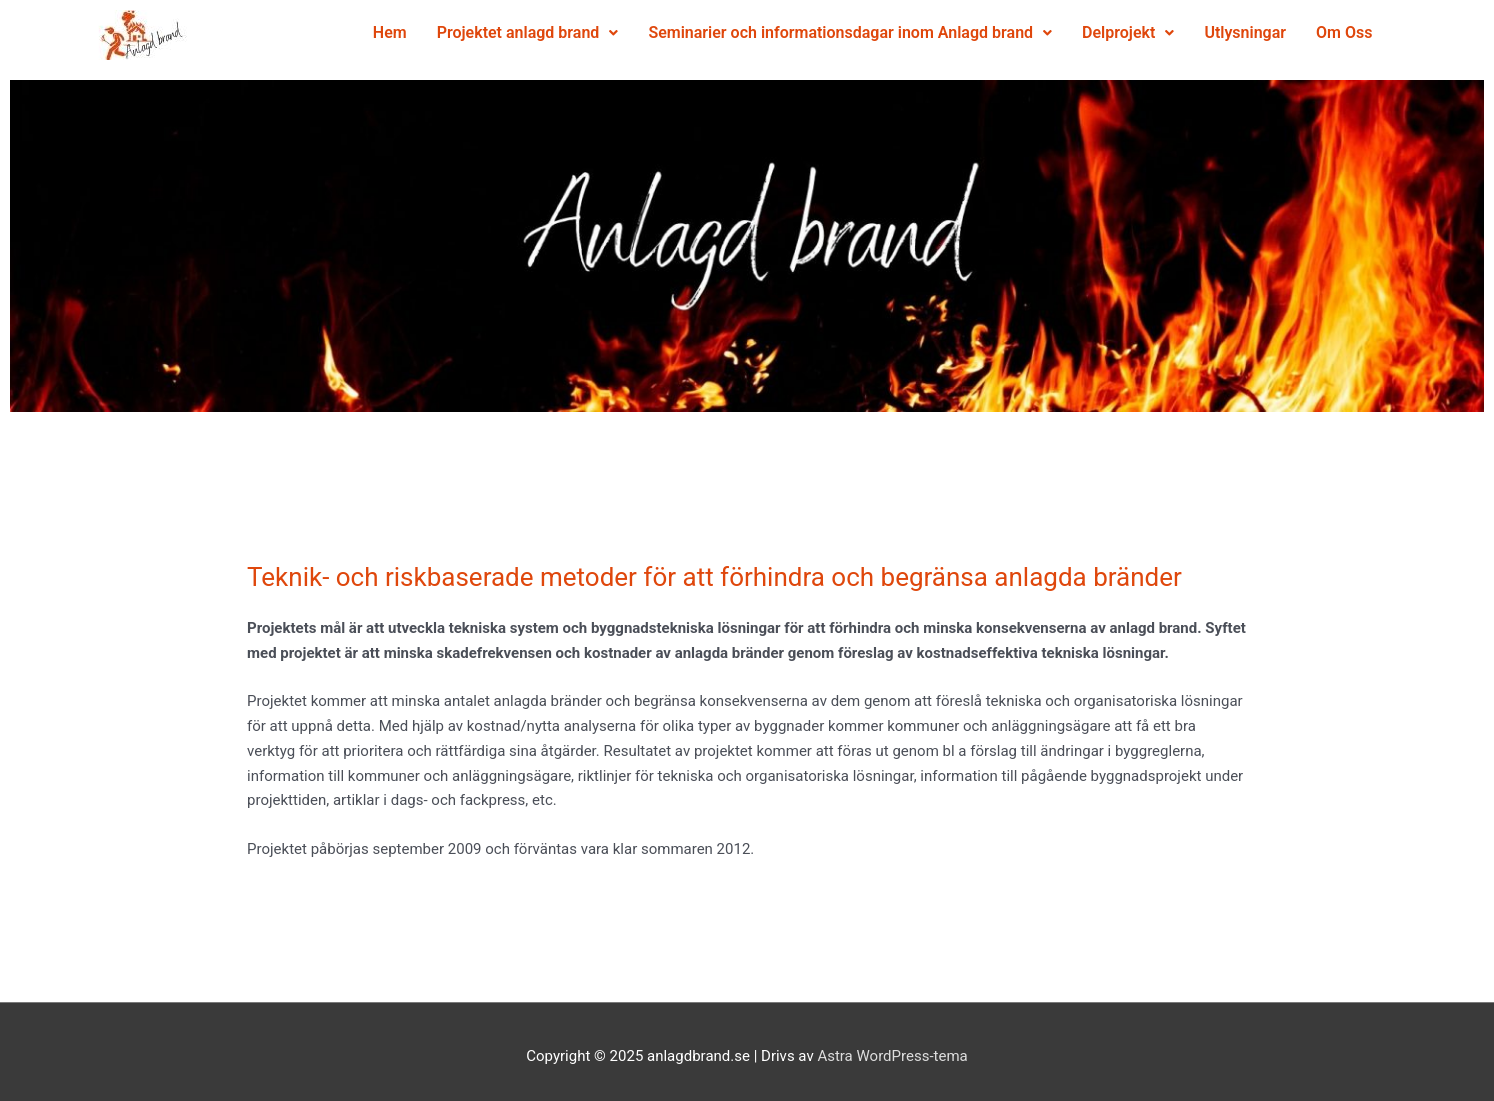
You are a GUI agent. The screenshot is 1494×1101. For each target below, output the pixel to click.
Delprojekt (1160, 32)
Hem (422, 32)
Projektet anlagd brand (560, 32)
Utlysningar (1080, 78)
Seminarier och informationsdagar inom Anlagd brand (883, 32)
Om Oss (1178, 78)
